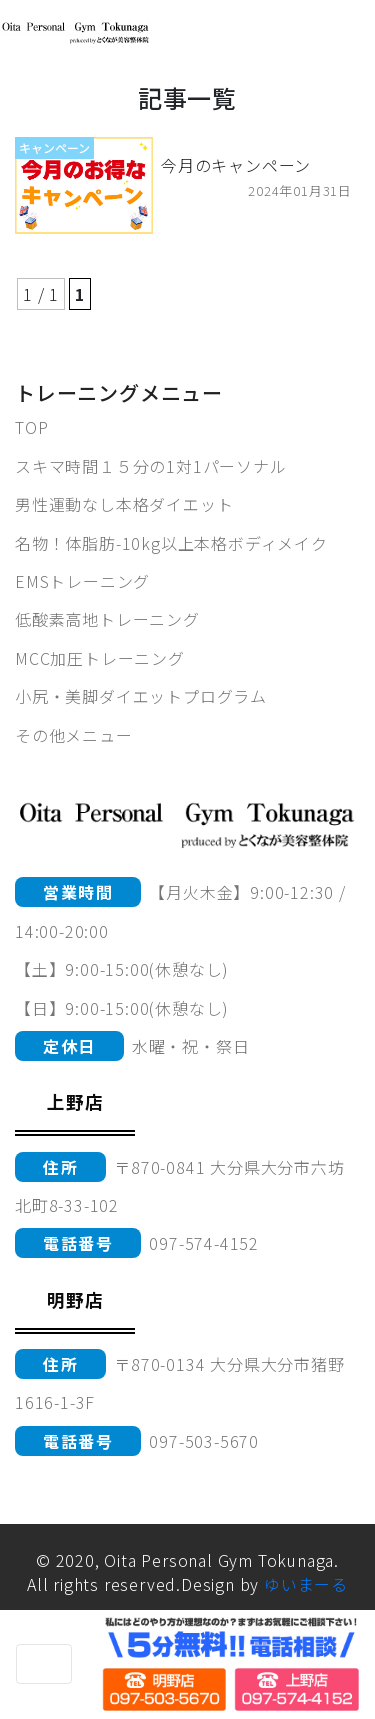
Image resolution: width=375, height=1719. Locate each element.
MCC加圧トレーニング (100, 658)
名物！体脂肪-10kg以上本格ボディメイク (171, 543)
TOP (31, 427)
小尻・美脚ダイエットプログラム (141, 696)
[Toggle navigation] (44, 1664)
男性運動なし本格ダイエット (124, 504)
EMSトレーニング (82, 581)
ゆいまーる (306, 1584)
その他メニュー (74, 735)
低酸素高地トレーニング (107, 619)
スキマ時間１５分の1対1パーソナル (151, 466)
